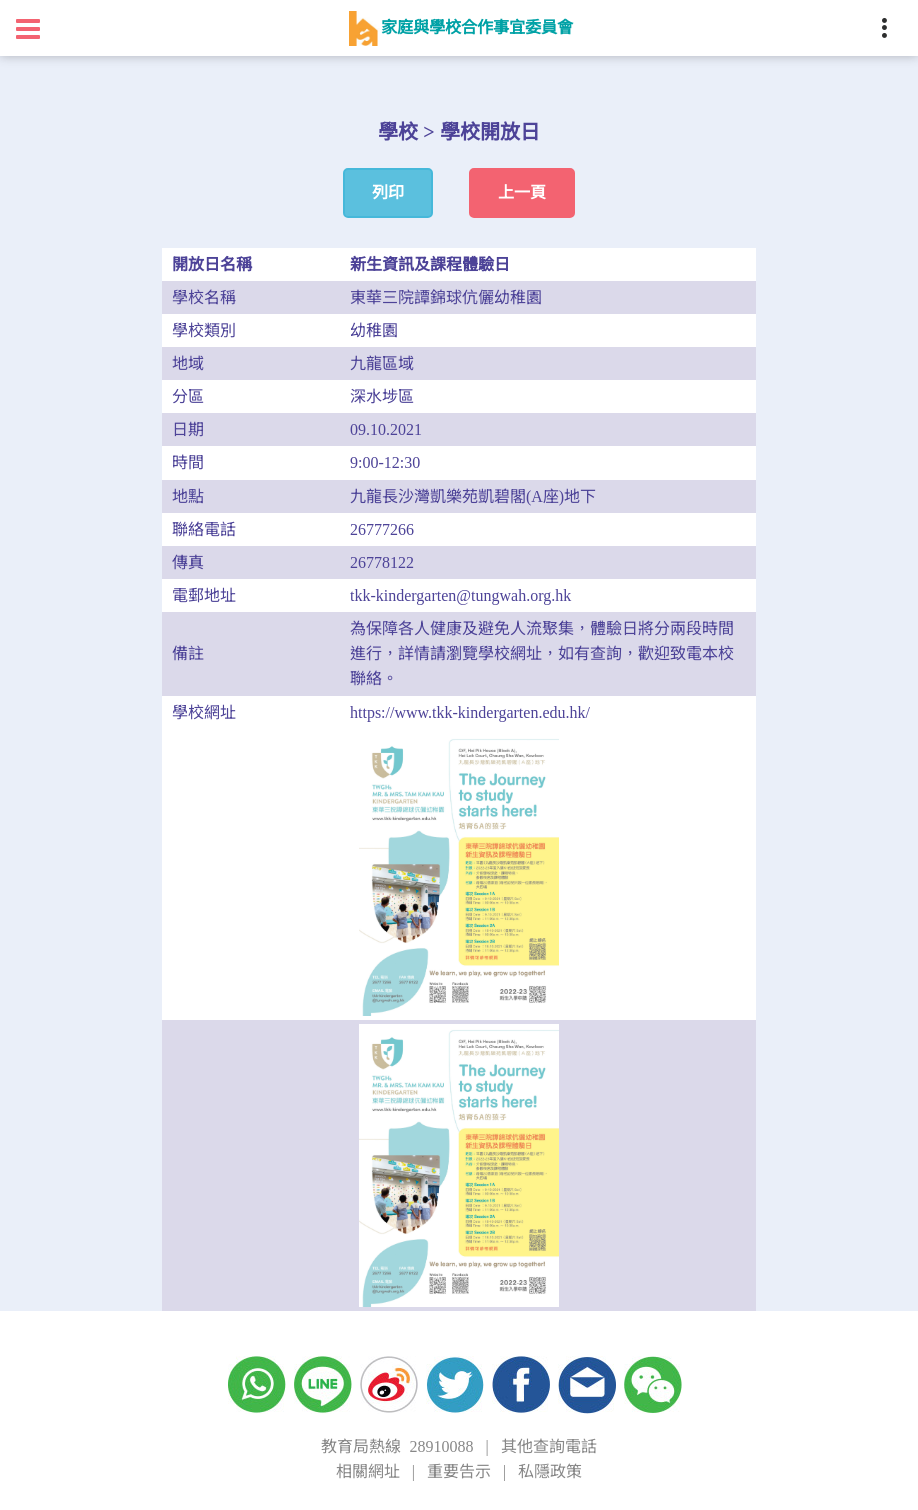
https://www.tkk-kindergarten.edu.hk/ (470, 712)
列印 (388, 192)
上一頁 (522, 192)
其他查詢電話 (549, 1446)
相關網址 (368, 1471)
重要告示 (459, 1471)
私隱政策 (550, 1471)
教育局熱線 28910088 (397, 1446)
